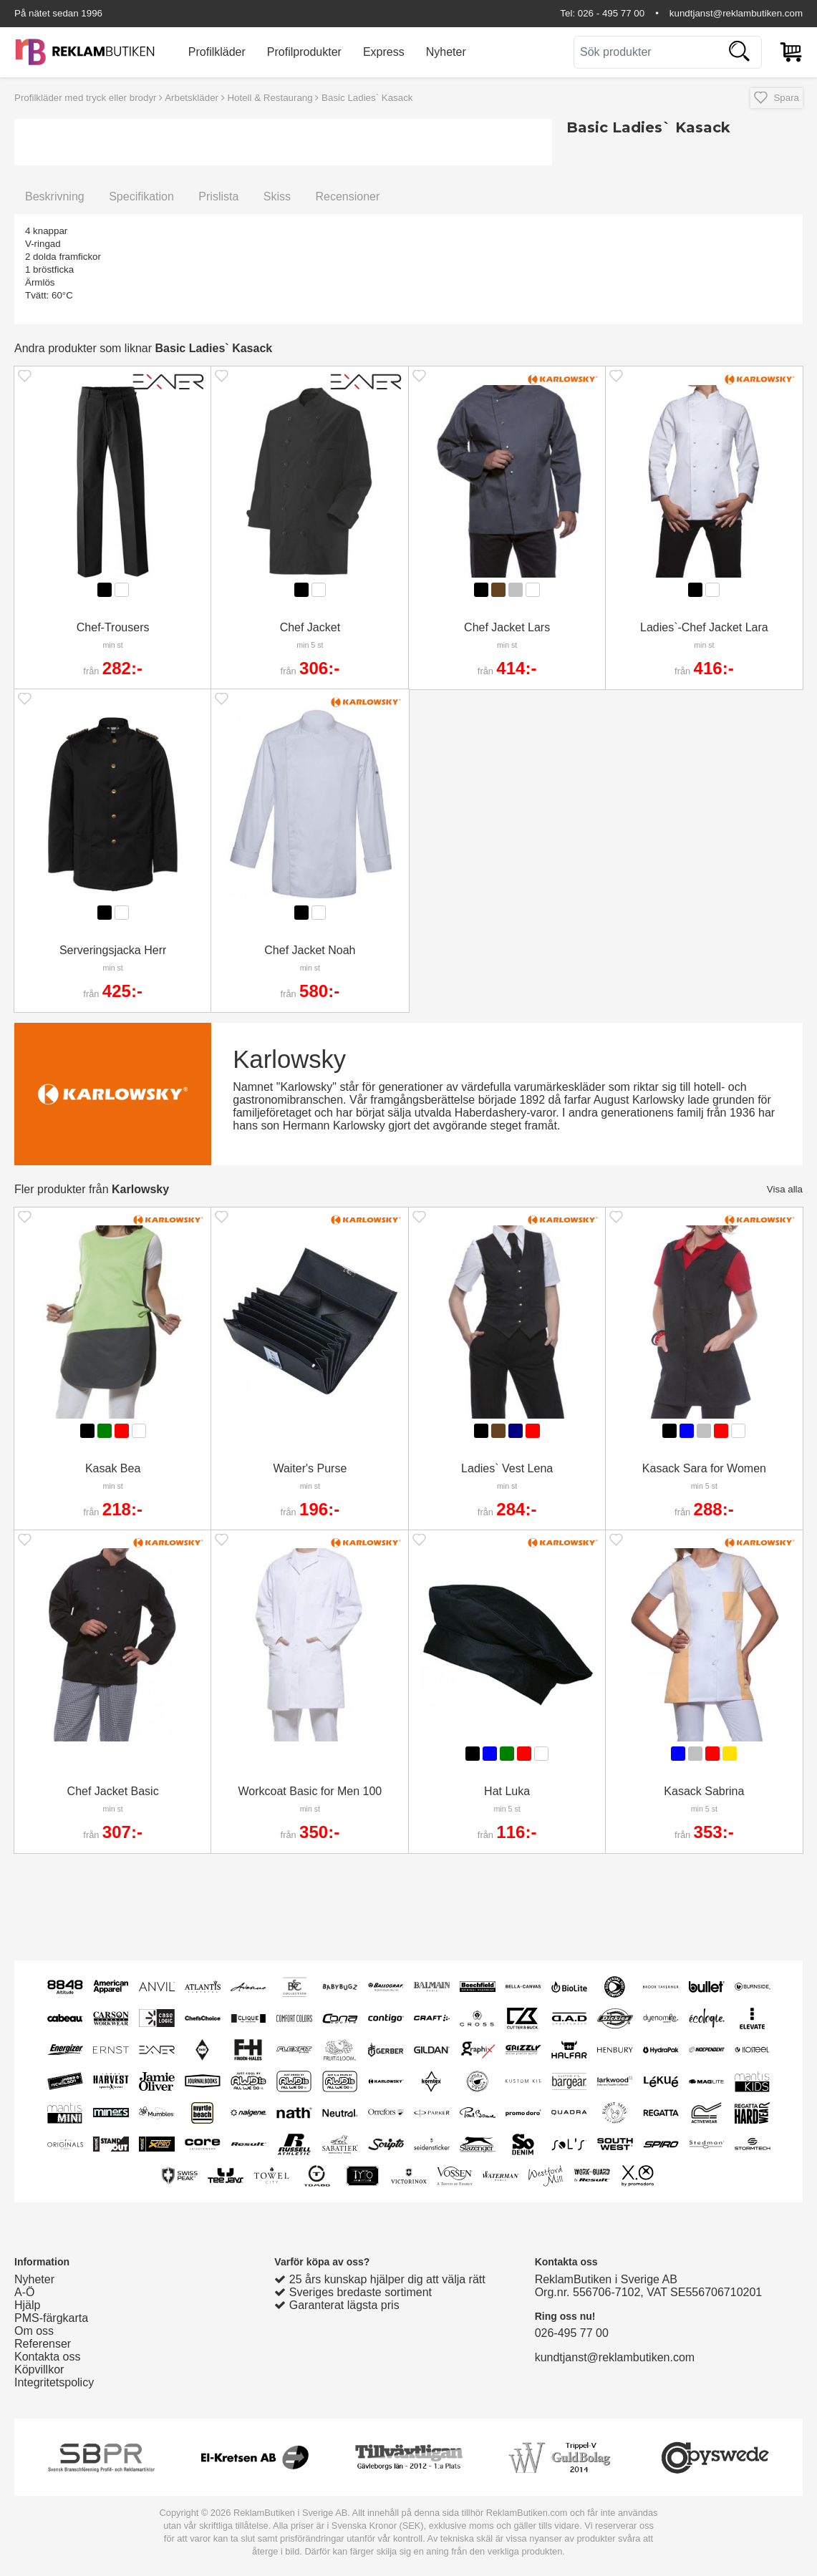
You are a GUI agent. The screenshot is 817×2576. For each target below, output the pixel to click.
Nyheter (446, 52)
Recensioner (347, 196)
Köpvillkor (39, 2369)
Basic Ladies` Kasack (367, 97)
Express (384, 52)
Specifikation (141, 196)
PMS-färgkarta (51, 2318)
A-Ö (24, 2292)
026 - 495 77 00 (611, 13)
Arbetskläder (191, 97)
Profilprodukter (304, 52)
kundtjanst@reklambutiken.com (736, 13)
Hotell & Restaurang (269, 97)
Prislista (218, 196)
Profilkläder (217, 52)
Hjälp (27, 2305)
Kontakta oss (47, 2357)
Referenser (42, 2344)
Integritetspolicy (54, 2382)
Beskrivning (54, 196)
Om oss (34, 2331)
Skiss (277, 196)
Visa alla (785, 1189)
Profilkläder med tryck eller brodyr (85, 97)
